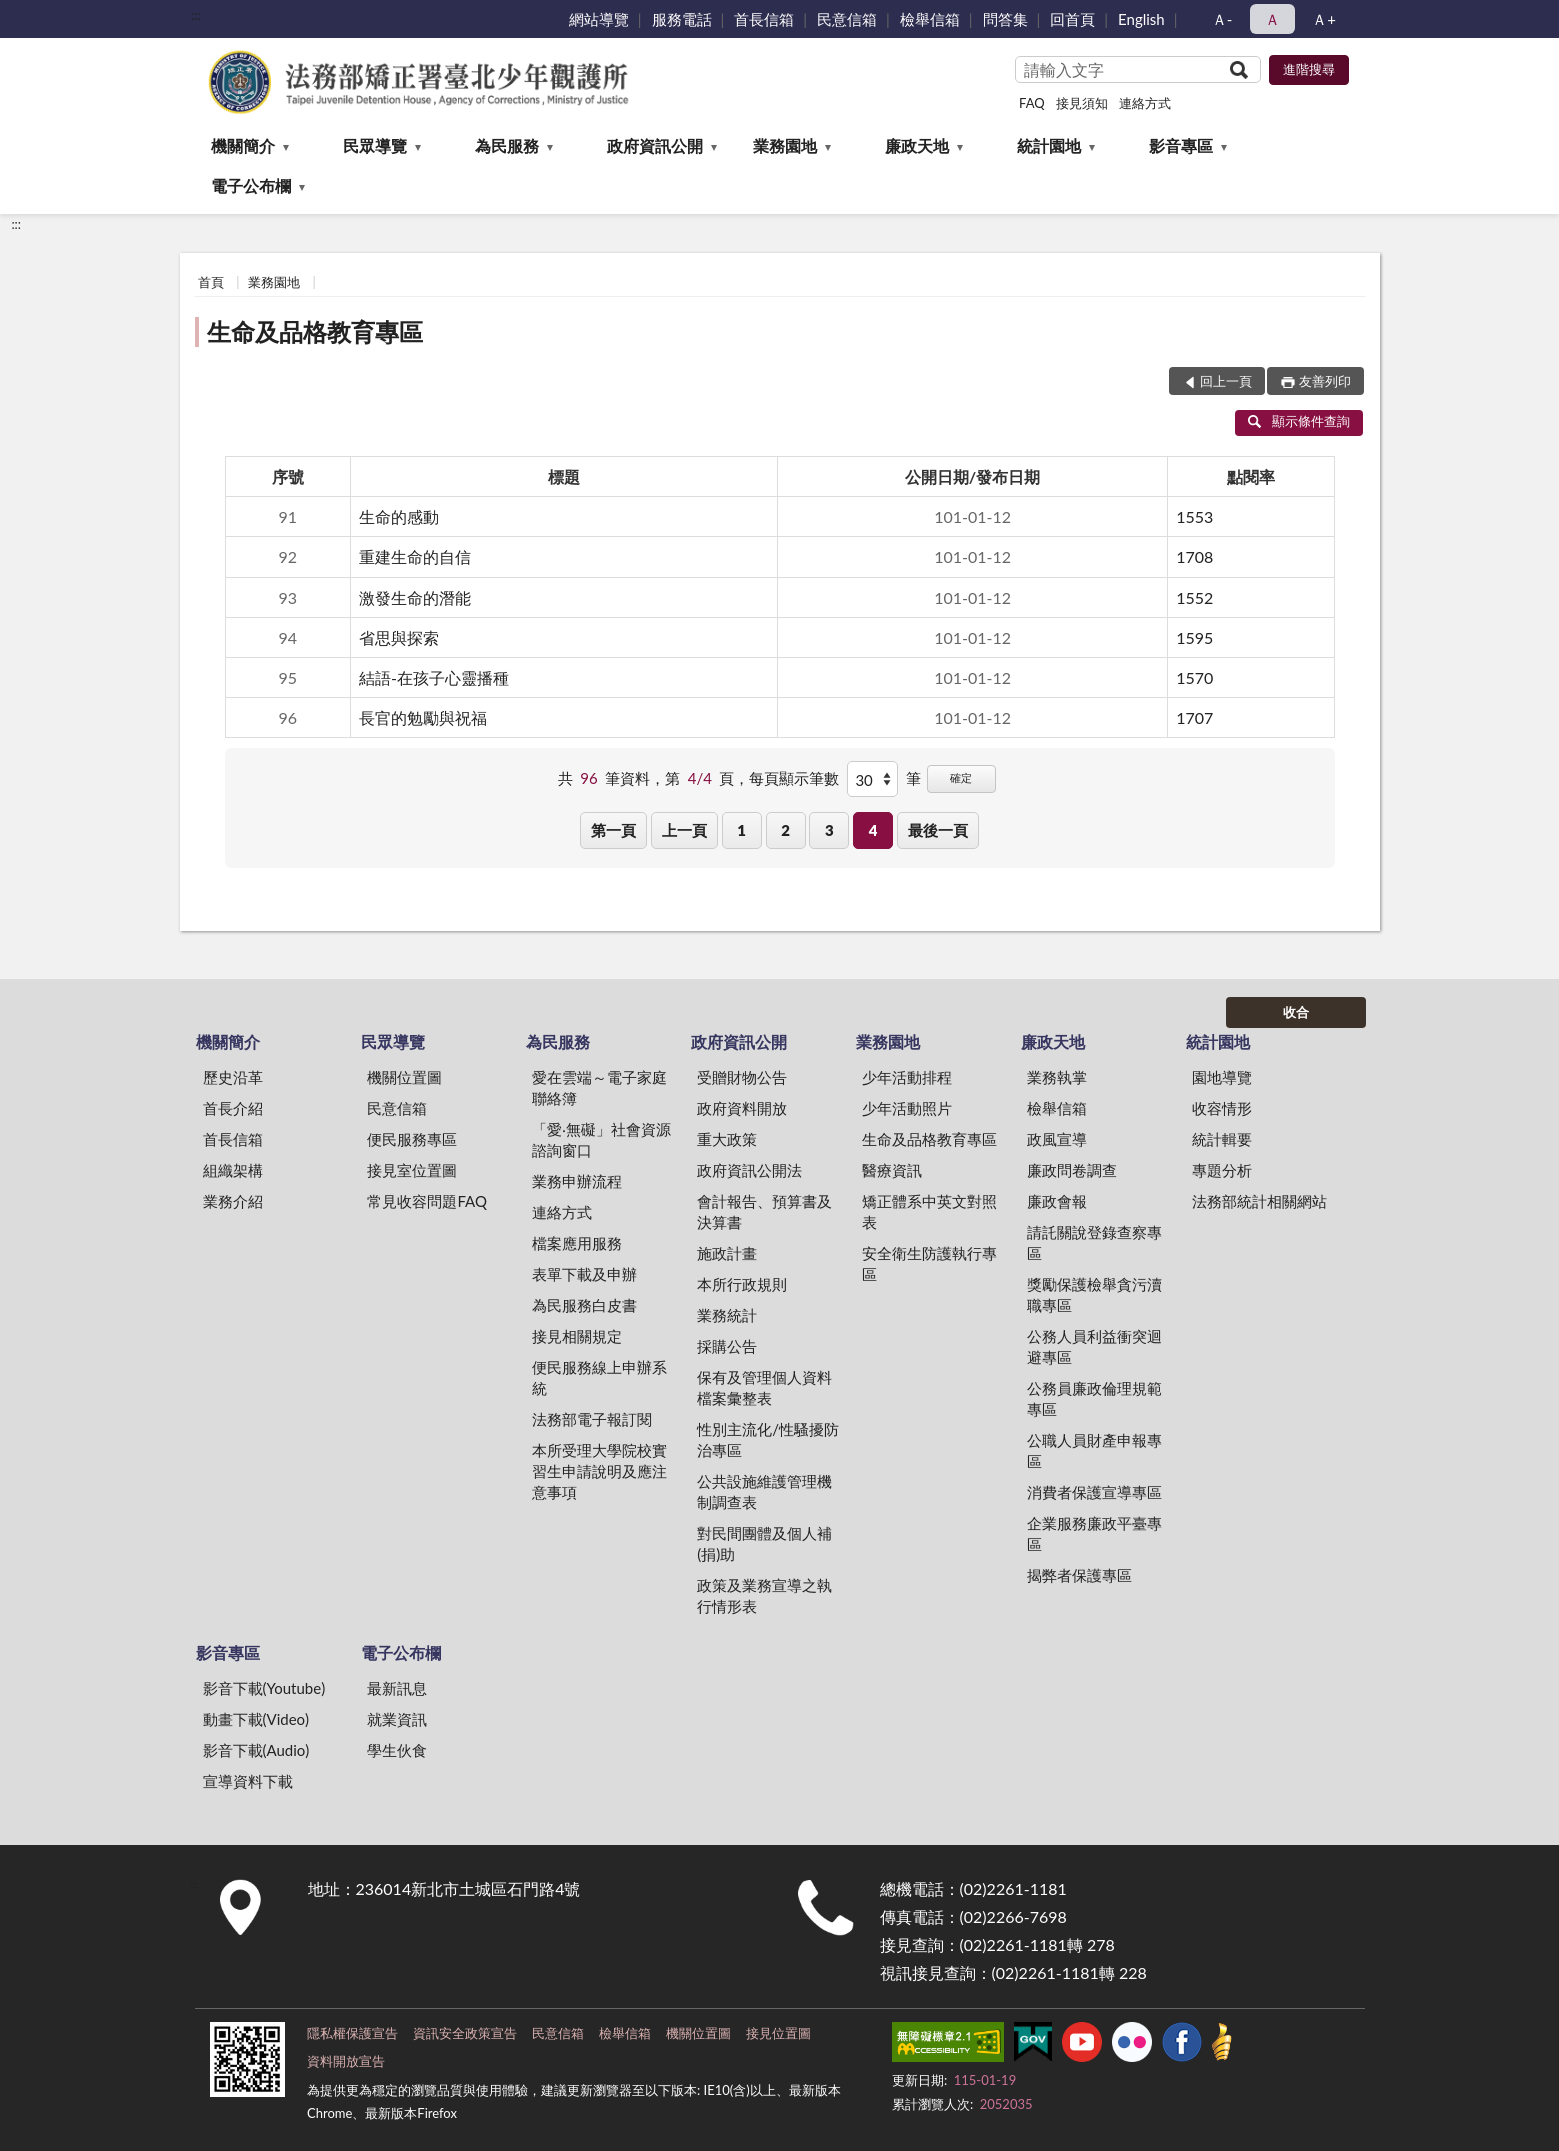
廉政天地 (917, 145)
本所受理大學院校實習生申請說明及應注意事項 (599, 1471)
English (1141, 19)
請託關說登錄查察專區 (1094, 1242)
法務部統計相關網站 (1259, 1201)
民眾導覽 (375, 145)
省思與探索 (399, 637)
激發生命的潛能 (415, 597)
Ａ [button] (1272, 19)
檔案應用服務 (577, 1243)
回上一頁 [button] (1226, 381)
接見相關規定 (577, 1336)
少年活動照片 (907, 1108)
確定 (961, 777)
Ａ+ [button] (1324, 19)
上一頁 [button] (684, 830)
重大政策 (727, 1139)
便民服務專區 (412, 1139)
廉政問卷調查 (1072, 1170)
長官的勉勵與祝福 (423, 717)
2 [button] (785, 830)
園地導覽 (1222, 1077)
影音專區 (1181, 145)
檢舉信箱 (930, 19)
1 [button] (741, 830)
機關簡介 (243, 145)
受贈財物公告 (742, 1077)
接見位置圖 (778, 2033)
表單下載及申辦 (584, 1274)
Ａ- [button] (1222, 19)
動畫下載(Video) (256, 1719)
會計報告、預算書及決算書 (764, 1211)
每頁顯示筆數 (794, 778)
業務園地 (785, 145)
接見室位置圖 (412, 1170)
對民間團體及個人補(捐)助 (764, 1543)
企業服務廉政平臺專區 (1094, 1533)
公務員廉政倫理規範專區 (1094, 1398)
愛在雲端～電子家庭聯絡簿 (599, 1087)
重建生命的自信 (415, 556)
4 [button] (873, 830)
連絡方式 (1145, 103)
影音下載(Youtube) (264, 1688)
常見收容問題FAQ (427, 1201)
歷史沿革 (233, 1077)
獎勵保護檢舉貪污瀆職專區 (1094, 1294)
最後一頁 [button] (938, 830)
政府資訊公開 (655, 145)
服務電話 (682, 19)
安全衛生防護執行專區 (929, 1263)
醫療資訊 (892, 1170)
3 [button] (829, 830)
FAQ (1032, 103)
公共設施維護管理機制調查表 (764, 1491)
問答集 (1005, 19)
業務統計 (727, 1315)
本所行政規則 (742, 1284)
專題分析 (1222, 1170)
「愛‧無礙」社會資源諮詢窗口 (601, 1139)
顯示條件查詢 (1299, 421)
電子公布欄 (251, 185)
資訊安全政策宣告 (465, 2033)
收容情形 (1222, 1108)
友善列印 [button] (1325, 381)
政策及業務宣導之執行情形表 (764, 1595)
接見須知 (1082, 103)
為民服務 (507, 145)
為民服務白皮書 (584, 1305)
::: (196, 15)
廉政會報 (1057, 1201)
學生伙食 (397, 1750)
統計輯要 (1222, 1139)
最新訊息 (397, 1688)
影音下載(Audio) (256, 1750)
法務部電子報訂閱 (592, 1419)
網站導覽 (599, 19)
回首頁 (1072, 19)
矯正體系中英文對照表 (929, 1211)
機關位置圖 (404, 1077)
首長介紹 (233, 1108)
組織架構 (233, 1170)
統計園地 (1049, 145)
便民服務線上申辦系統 (599, 1377)
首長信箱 (764, 19)
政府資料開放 (742, 1108)
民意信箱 (847, 19)
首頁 (211, 282)
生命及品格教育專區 (315, 331)
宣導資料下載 (248, 1781)
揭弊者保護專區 (1079, 1575)
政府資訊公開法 (749, 1170)
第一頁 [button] (613, 830)
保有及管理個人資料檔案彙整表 (764, 1387)
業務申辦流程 (577, 1181)
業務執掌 (1057, 1077)
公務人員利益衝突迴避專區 (1094, 1346)
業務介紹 (233, 1201)
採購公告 (727, 1346)
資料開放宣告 (346, 2061)
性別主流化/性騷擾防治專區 (768, 1439)
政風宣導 (1057, 1139)
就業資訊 (397, 1719)
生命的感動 (399, 516)
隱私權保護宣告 (352, 2033)
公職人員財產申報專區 (1094, 1450)
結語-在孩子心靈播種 (434, 677)
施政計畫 (727, 1253)
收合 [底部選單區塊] (1296, 1012)
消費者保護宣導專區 (1094, 1492)
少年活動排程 (907, 1077)
